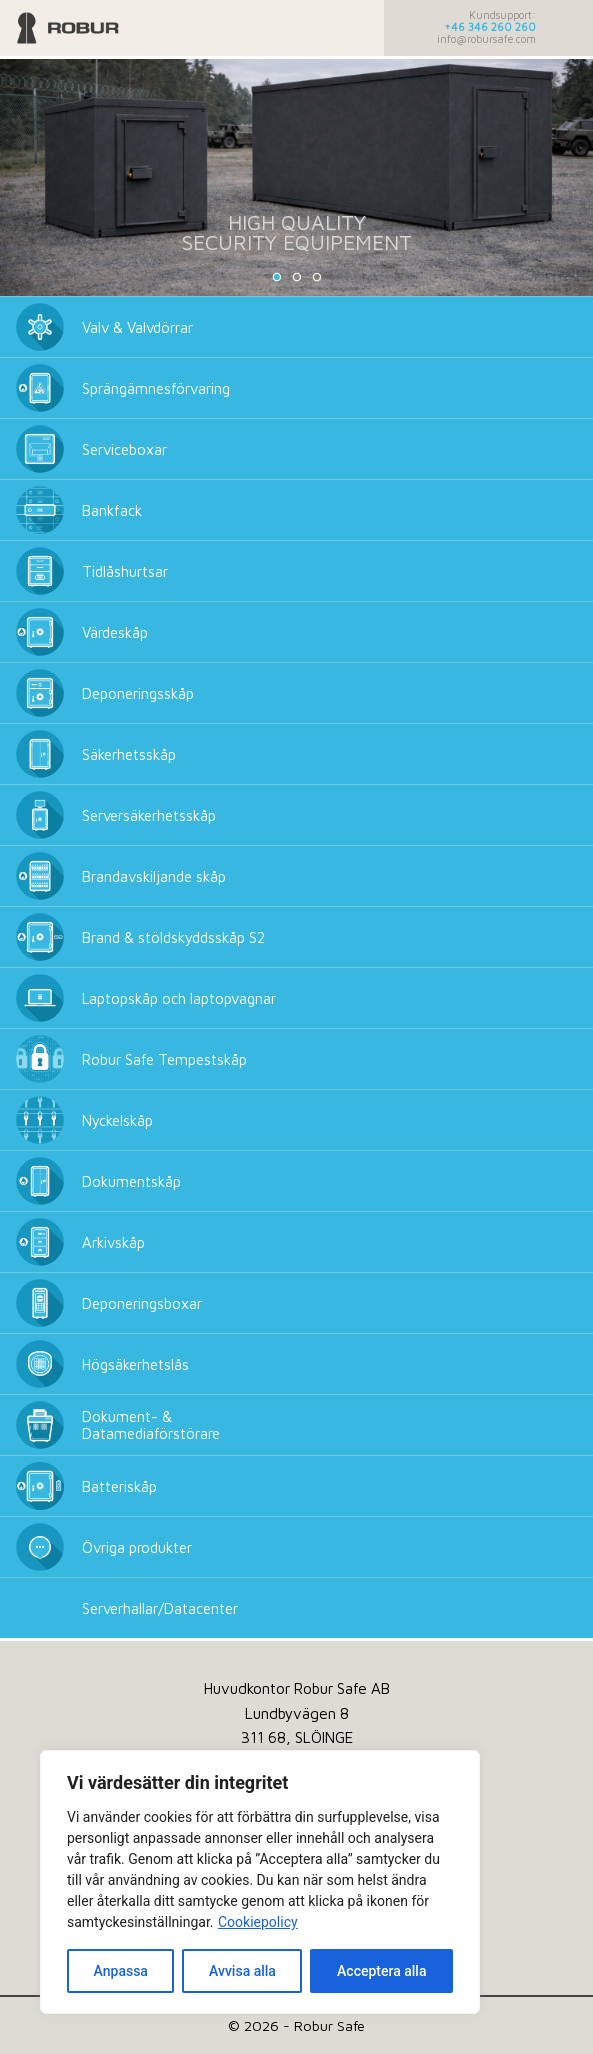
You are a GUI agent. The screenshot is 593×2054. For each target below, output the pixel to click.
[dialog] (260, 1882)
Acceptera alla (381, 1971)
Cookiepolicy (258, 1922)
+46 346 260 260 (490, 27)
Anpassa (121, 1971)
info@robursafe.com (486, 39)
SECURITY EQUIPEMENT (297, 242)
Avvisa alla (242, 1971)
